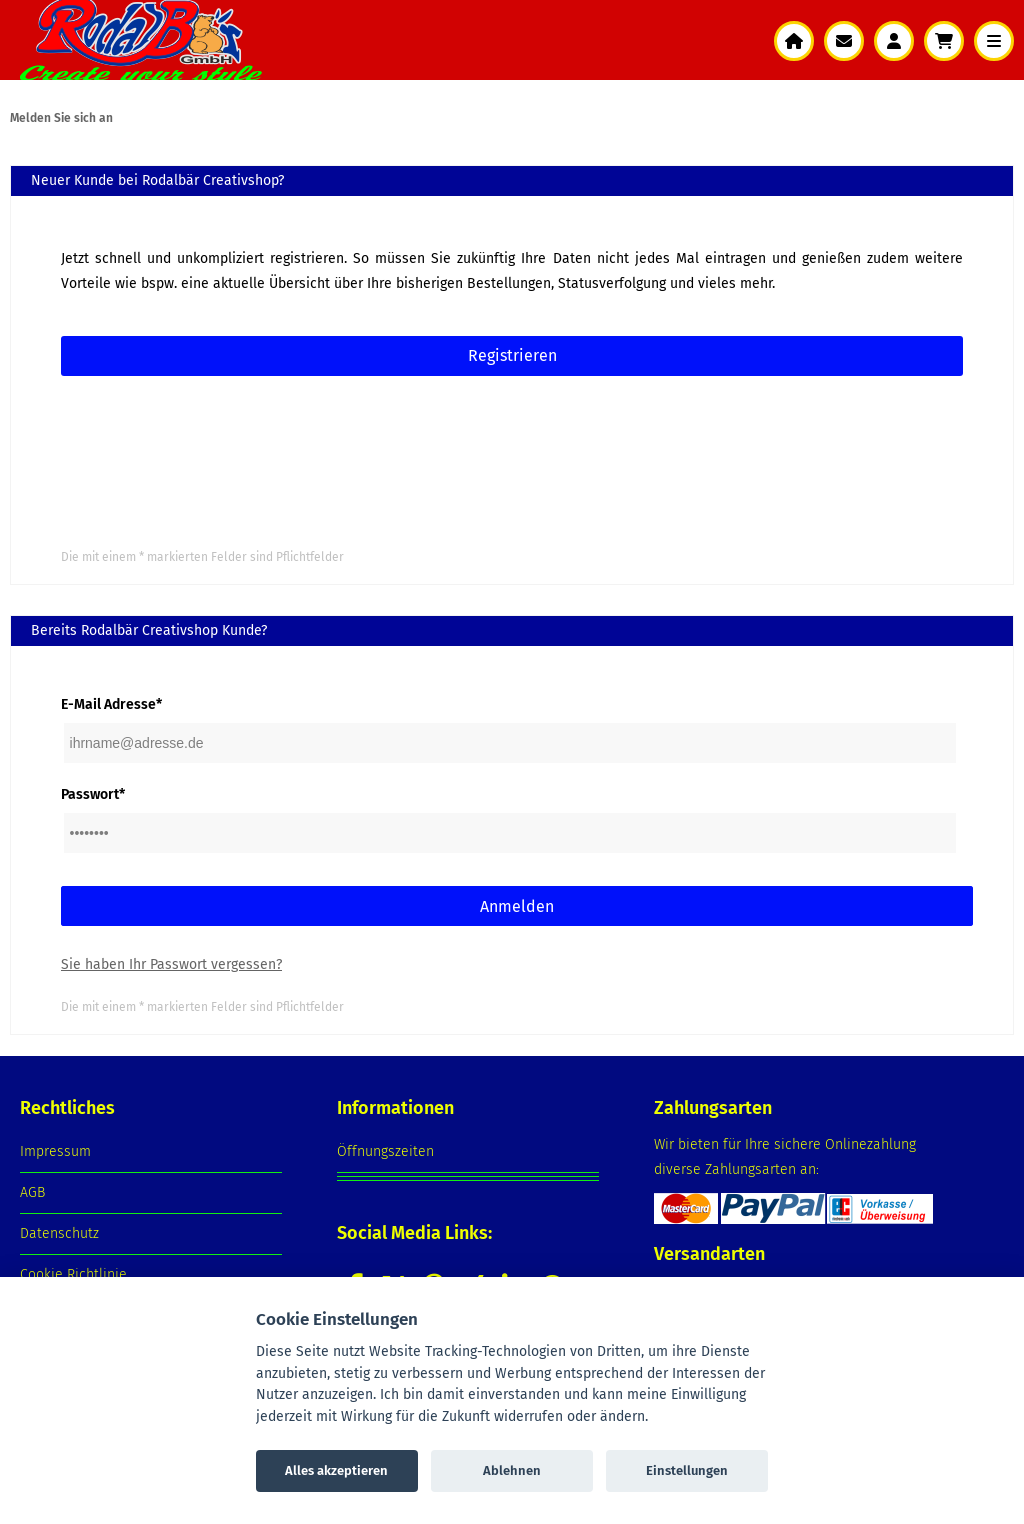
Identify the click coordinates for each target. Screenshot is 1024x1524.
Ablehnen (512, 1470)
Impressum (55, 1151)
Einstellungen (687, 1470)
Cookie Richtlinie (73, 1274)
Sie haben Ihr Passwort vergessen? (171, 964)
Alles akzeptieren (336, 1470)
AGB (32, 1192)
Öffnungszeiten (385, 1151)
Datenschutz (59, 1233)
